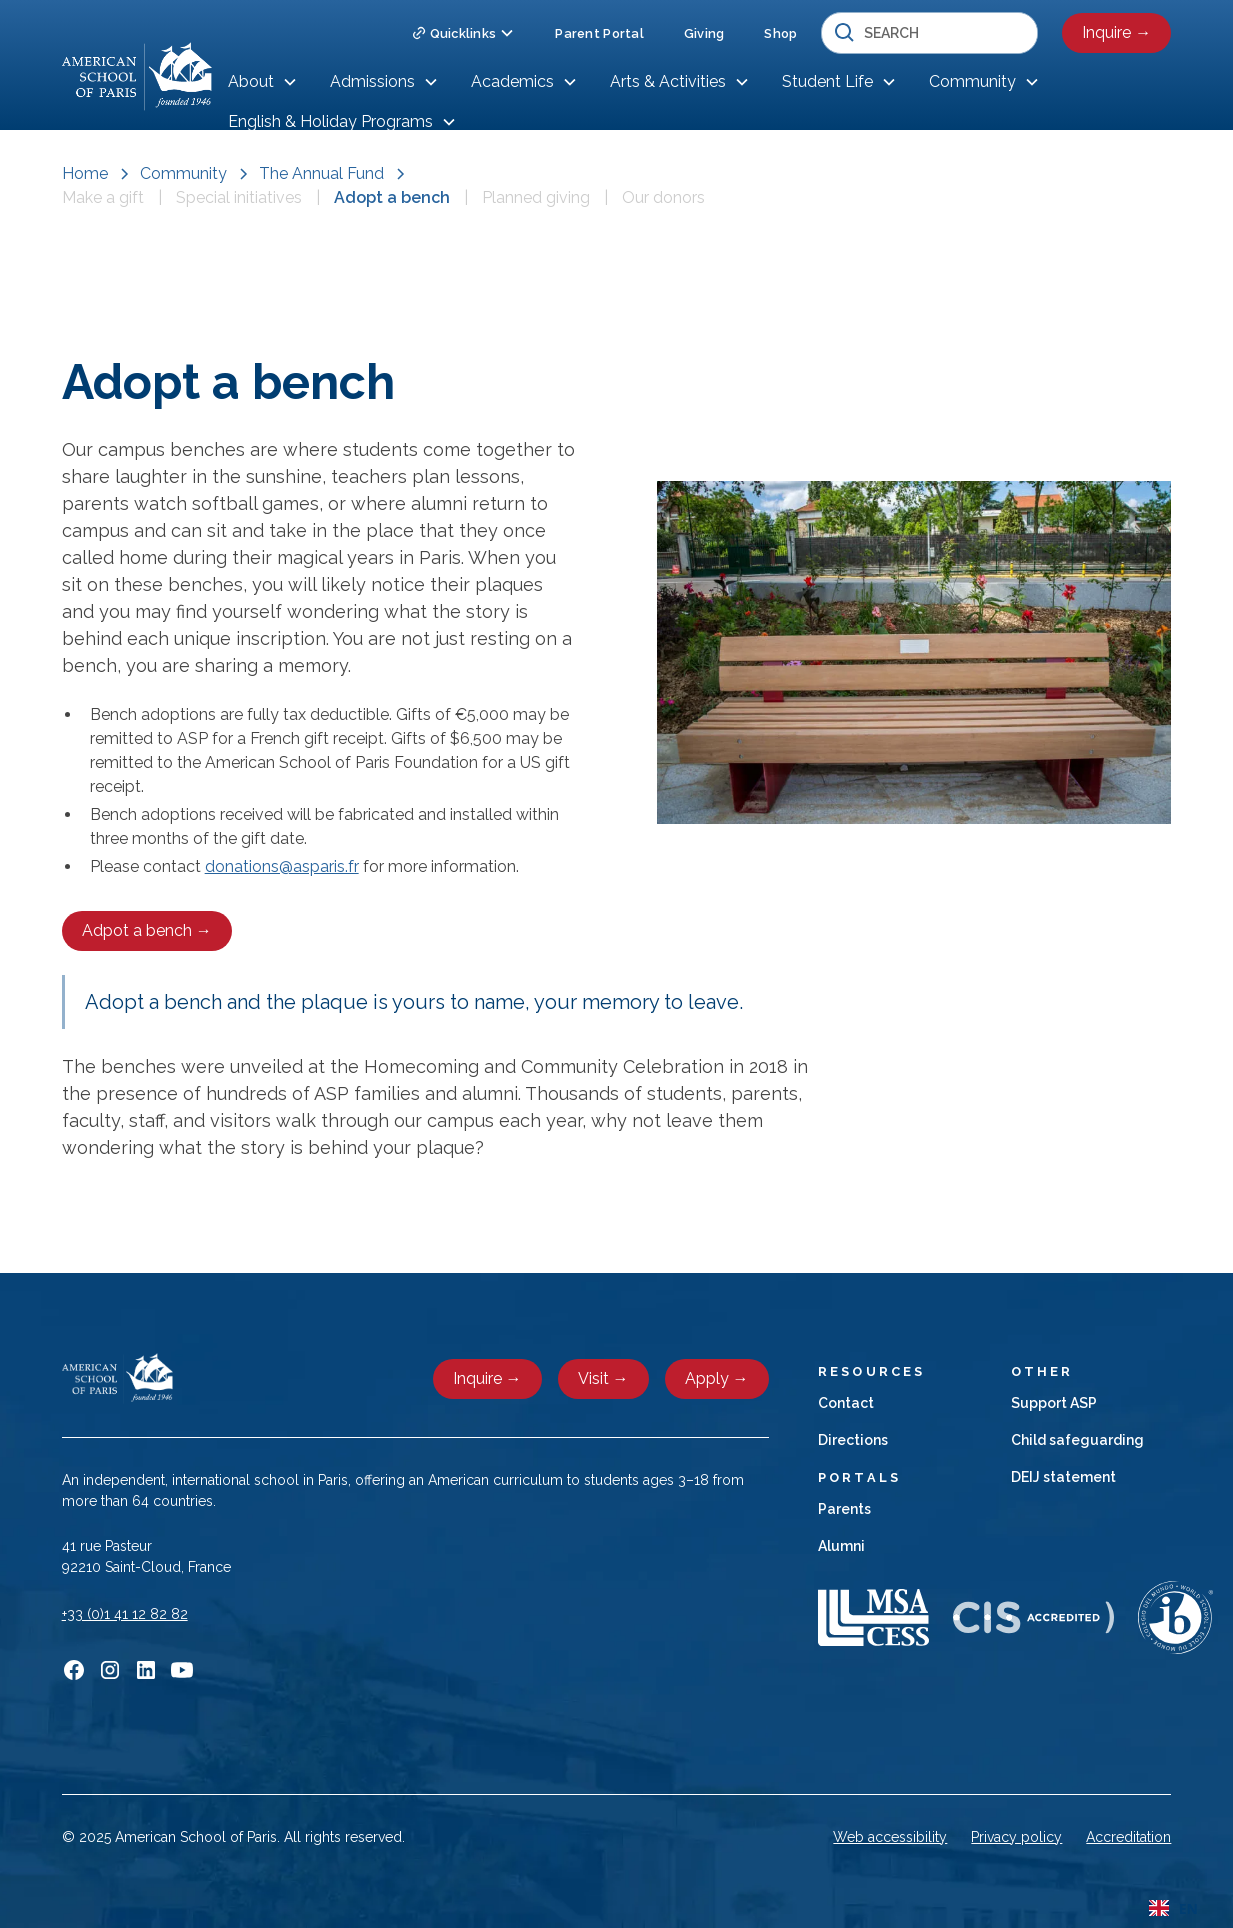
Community (972, 81)
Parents (844, 1509)
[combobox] (1173, 1908)
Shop (780, 33)
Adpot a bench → (147, 930)
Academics (512, 81)
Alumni (841, 1546)
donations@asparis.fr (282, 866)
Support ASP (1054, 1403)
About (251, 81)
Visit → (603, 1378)
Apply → (717, 1378)
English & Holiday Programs (330, 121)
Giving (704, 33)
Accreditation (1128, 1837)
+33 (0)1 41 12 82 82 (125, 1614)
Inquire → (1116, 32)
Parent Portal (599, 33)
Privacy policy (1016, 1837)
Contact (846, 1403)
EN (1173, 1908)
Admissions (372, 81)
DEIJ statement (1063, 1477)
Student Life (827, 81)
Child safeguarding (1077, 1440)
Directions (853, 1440)
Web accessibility (890, 1837)
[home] (137, 77)
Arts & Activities (668, 81)
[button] (463, 33)
